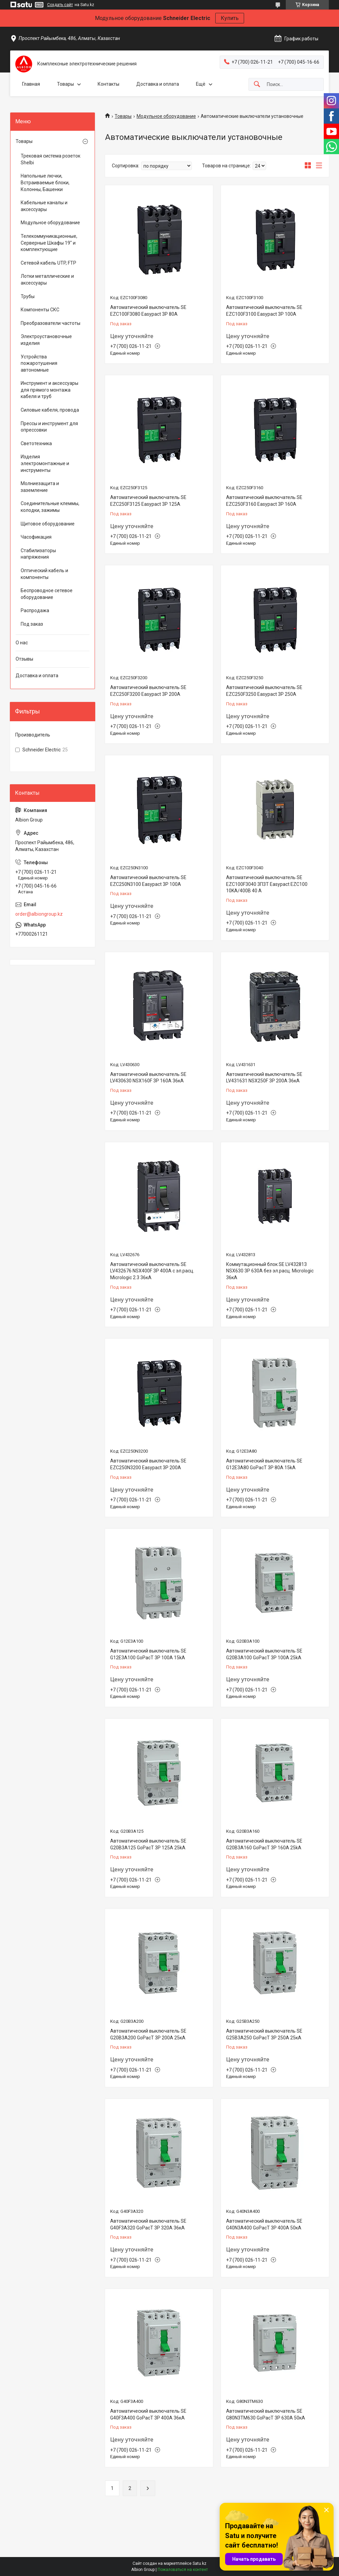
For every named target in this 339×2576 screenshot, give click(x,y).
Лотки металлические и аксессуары (47, 279)
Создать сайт (60, 4)
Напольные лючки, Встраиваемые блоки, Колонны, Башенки (45, 182)
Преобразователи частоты (50, 323)
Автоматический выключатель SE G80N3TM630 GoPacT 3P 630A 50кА (265, 2414)
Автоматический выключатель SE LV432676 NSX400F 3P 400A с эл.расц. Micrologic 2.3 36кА (152, 1271)
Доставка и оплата (157, 84)
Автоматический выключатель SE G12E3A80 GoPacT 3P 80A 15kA (264, 1464)
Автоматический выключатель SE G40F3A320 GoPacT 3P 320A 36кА (148, 2224)
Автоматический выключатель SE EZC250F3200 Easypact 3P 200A (148, 691)
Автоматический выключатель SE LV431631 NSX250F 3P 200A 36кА (264, 1078)
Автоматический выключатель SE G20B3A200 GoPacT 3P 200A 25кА (148, 2034)
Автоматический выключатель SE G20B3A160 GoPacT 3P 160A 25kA (264, 1844)
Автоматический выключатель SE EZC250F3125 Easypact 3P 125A (148, 501)
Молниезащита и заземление (40, 487)
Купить (230, 18)
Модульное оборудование (166, 116)
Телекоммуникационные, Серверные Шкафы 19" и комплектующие (49, 242)
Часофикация (36, 537)
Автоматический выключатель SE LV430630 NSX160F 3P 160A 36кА (148, 1078)
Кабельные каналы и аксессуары (44, 206)
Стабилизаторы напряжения (38, 554)
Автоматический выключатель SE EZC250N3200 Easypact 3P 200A (148, 1464)
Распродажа (35, 610)
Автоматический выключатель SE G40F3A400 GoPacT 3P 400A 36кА (148, 2414)
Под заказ (32, 624)
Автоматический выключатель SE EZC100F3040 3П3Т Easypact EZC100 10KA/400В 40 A (266, 884)
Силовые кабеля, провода (50, 410)
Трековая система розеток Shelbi (50, 159)
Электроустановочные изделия (46, 340)
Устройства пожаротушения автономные (39, 363)
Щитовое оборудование (48, 523)
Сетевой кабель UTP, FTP (48, 263)
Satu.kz (199, 2563)
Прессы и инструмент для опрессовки (49, 427)
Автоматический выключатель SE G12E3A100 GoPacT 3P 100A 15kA (148, 1654)
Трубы (28, 296)
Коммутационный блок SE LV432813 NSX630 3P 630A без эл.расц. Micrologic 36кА (270, 1271)
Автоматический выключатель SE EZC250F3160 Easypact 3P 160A (264, 501)
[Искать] (257, 84)
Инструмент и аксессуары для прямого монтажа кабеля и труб (49, 389)
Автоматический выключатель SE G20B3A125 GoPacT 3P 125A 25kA (148, 1844)
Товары (65, 84)
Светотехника (36, 443)
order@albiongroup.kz (39, 914)
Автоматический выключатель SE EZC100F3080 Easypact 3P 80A (148, 311)
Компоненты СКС (40, 309)
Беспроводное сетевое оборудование (47, 594)
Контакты (108, 84)
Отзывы (24, 659)
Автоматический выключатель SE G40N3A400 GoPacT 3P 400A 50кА (264, 2224)
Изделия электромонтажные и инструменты (45, 463)
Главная (31, 84)
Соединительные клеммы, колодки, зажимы (50, 507)
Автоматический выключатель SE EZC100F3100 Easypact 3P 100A (264, 311)
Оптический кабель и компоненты (44, 574)
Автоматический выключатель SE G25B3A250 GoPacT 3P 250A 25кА (264, 2034)
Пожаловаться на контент (183, 2569)
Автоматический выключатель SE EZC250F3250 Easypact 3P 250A (264, 691)
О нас (22, 642)
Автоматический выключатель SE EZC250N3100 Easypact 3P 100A (148, 881)
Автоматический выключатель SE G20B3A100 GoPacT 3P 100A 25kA (264, 1654)
